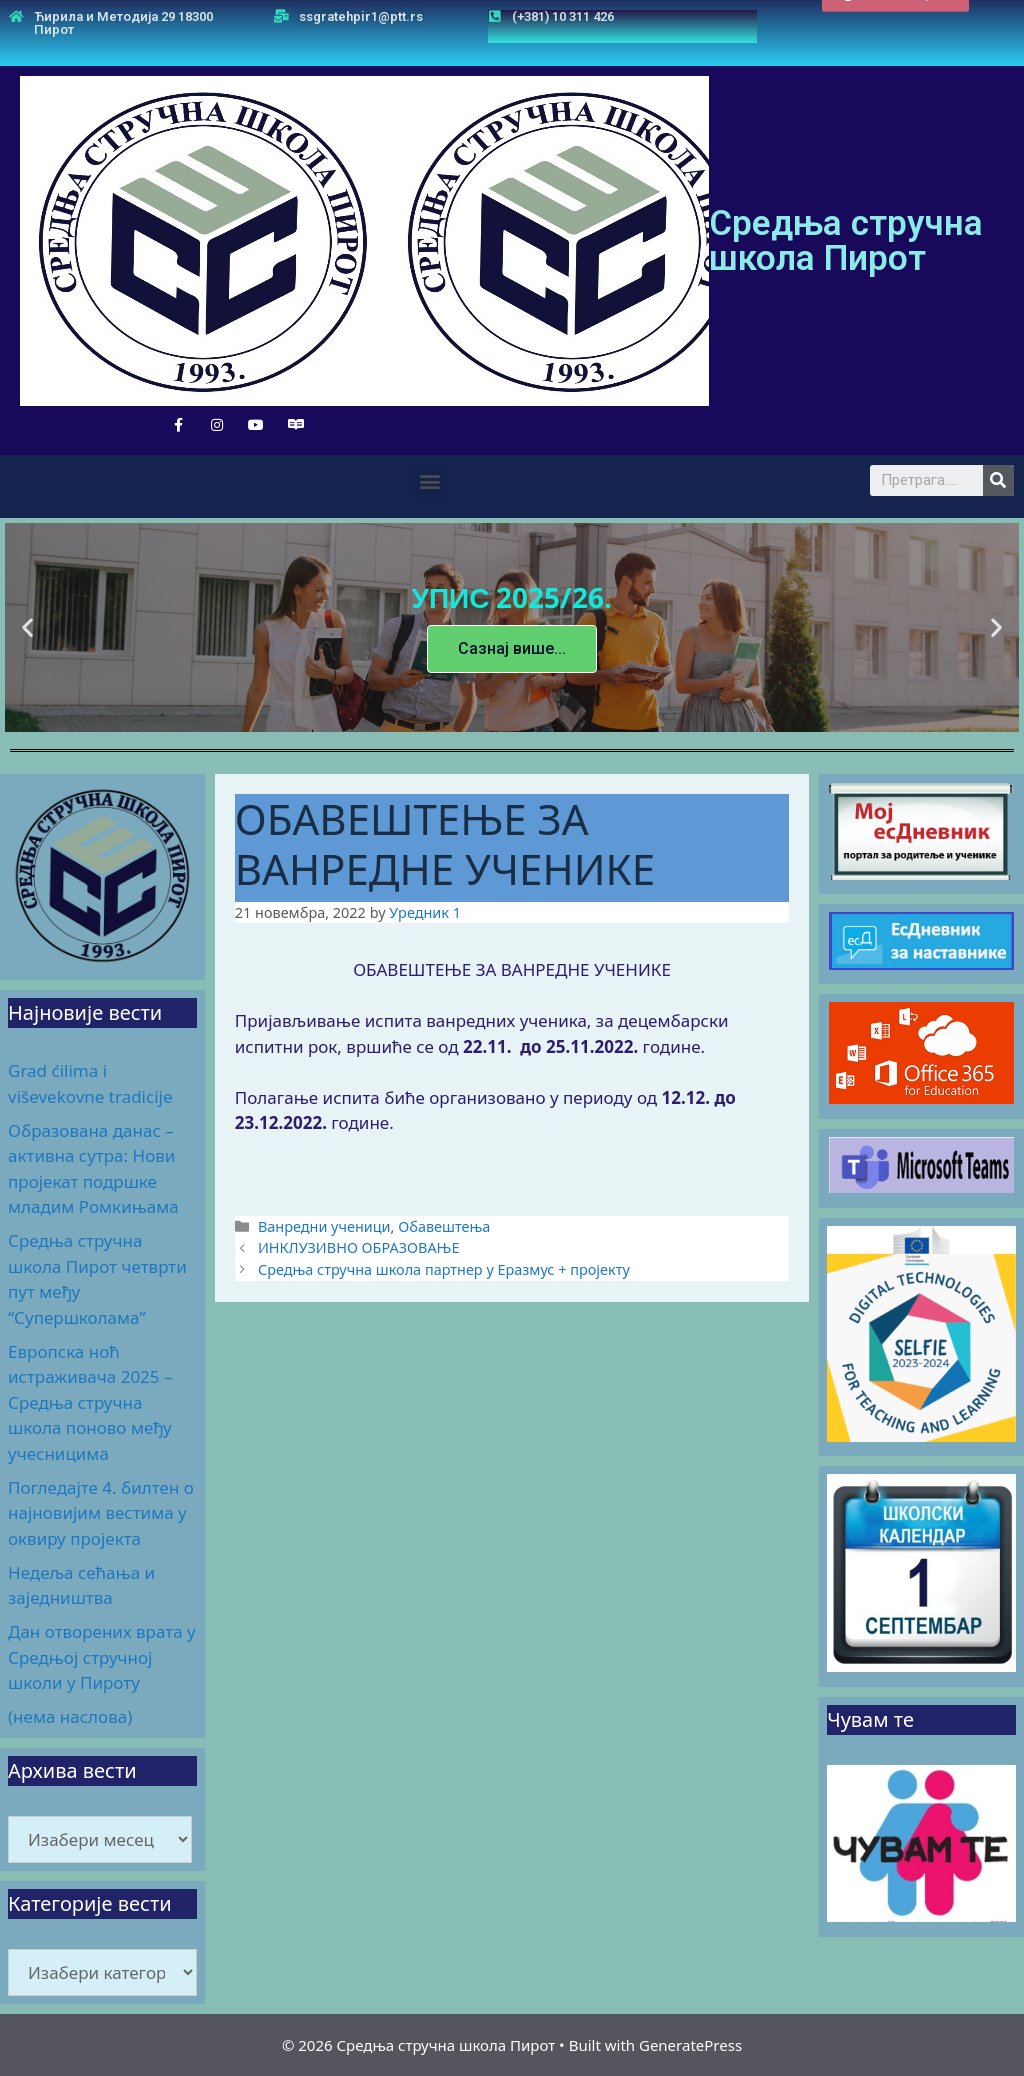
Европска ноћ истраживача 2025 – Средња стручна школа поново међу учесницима (90, 1402)
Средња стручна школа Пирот (846, 241)
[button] (895, 20)
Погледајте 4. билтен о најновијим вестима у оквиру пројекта (101, 1513)
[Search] (998, 480)
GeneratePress (690, 2045)
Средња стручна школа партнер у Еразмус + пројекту (444, 1269)
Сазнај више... (512, 647)
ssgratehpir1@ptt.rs (361, 16)
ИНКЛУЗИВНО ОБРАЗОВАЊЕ (359, 1247)
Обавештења (444, 1226)
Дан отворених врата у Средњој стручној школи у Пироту (102, 1657)
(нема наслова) (70, 1716)
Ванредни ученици (324, 1226)
